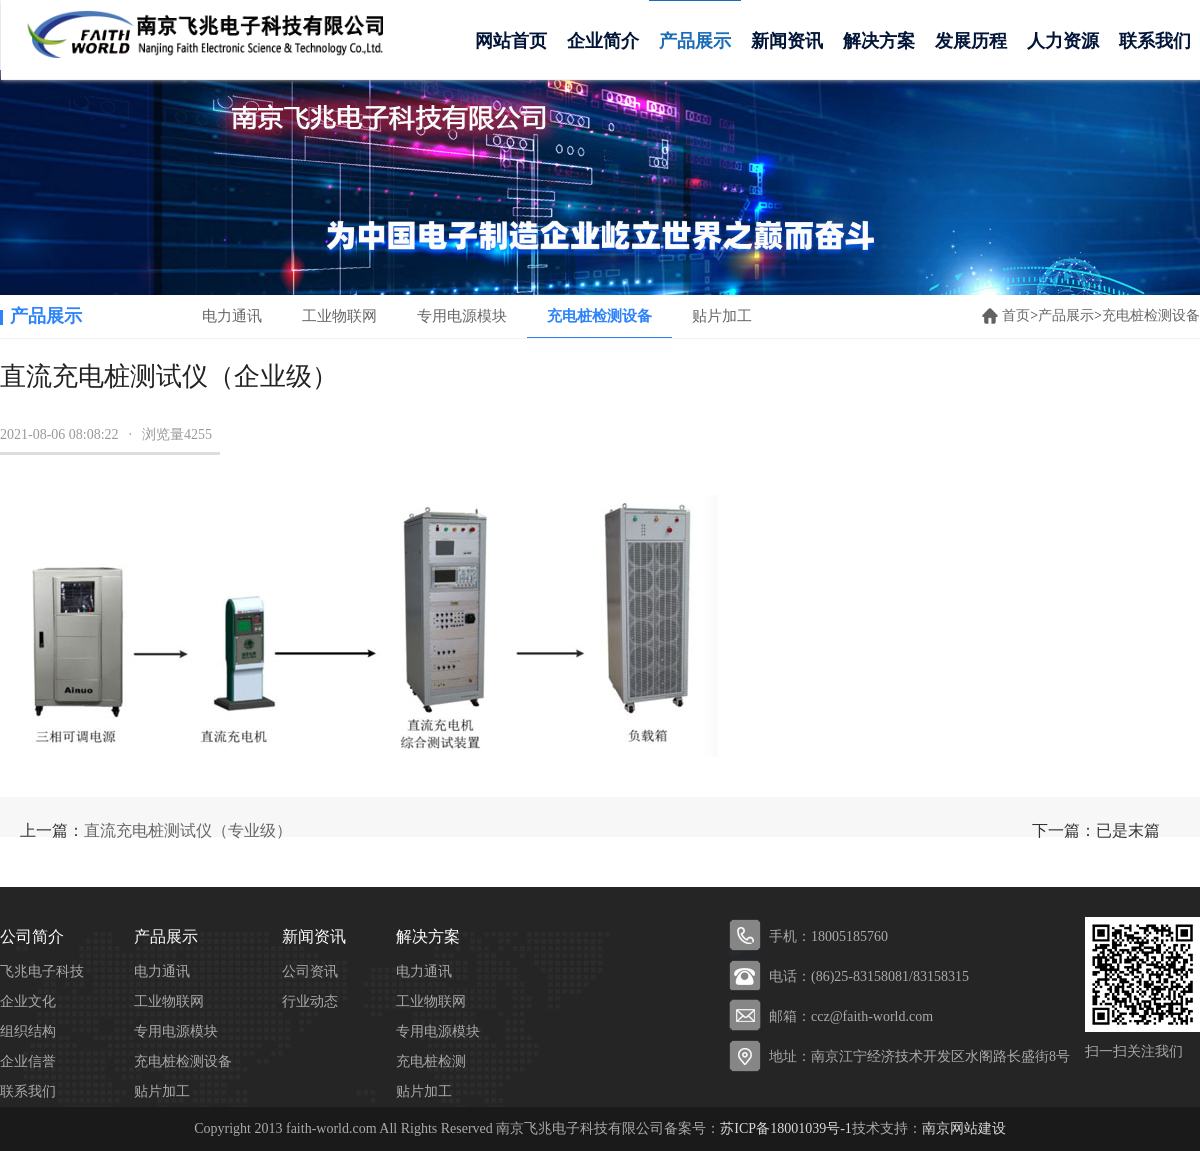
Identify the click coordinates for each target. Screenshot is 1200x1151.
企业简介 (603, 41)
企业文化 (28, 1001)
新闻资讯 (787, 41)
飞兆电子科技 (42, 971)
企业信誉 (28, 1061)
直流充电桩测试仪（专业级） (188, 830)
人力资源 (1063, 41)
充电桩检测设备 (599, 316)
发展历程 (971, 41)
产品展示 (695, 41)
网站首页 (511, 41)
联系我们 (28, 1091)
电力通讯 (232, 316)
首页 (1016, 315)
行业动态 (310, 1001)
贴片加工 (722, 316)
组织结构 (28, 1031)
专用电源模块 (462, 316)
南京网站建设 (964, 1128)
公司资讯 (310, 971)
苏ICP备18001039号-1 (785, 1128)
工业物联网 (339, 316)
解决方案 (879, 41)
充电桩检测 (431, 1061)
